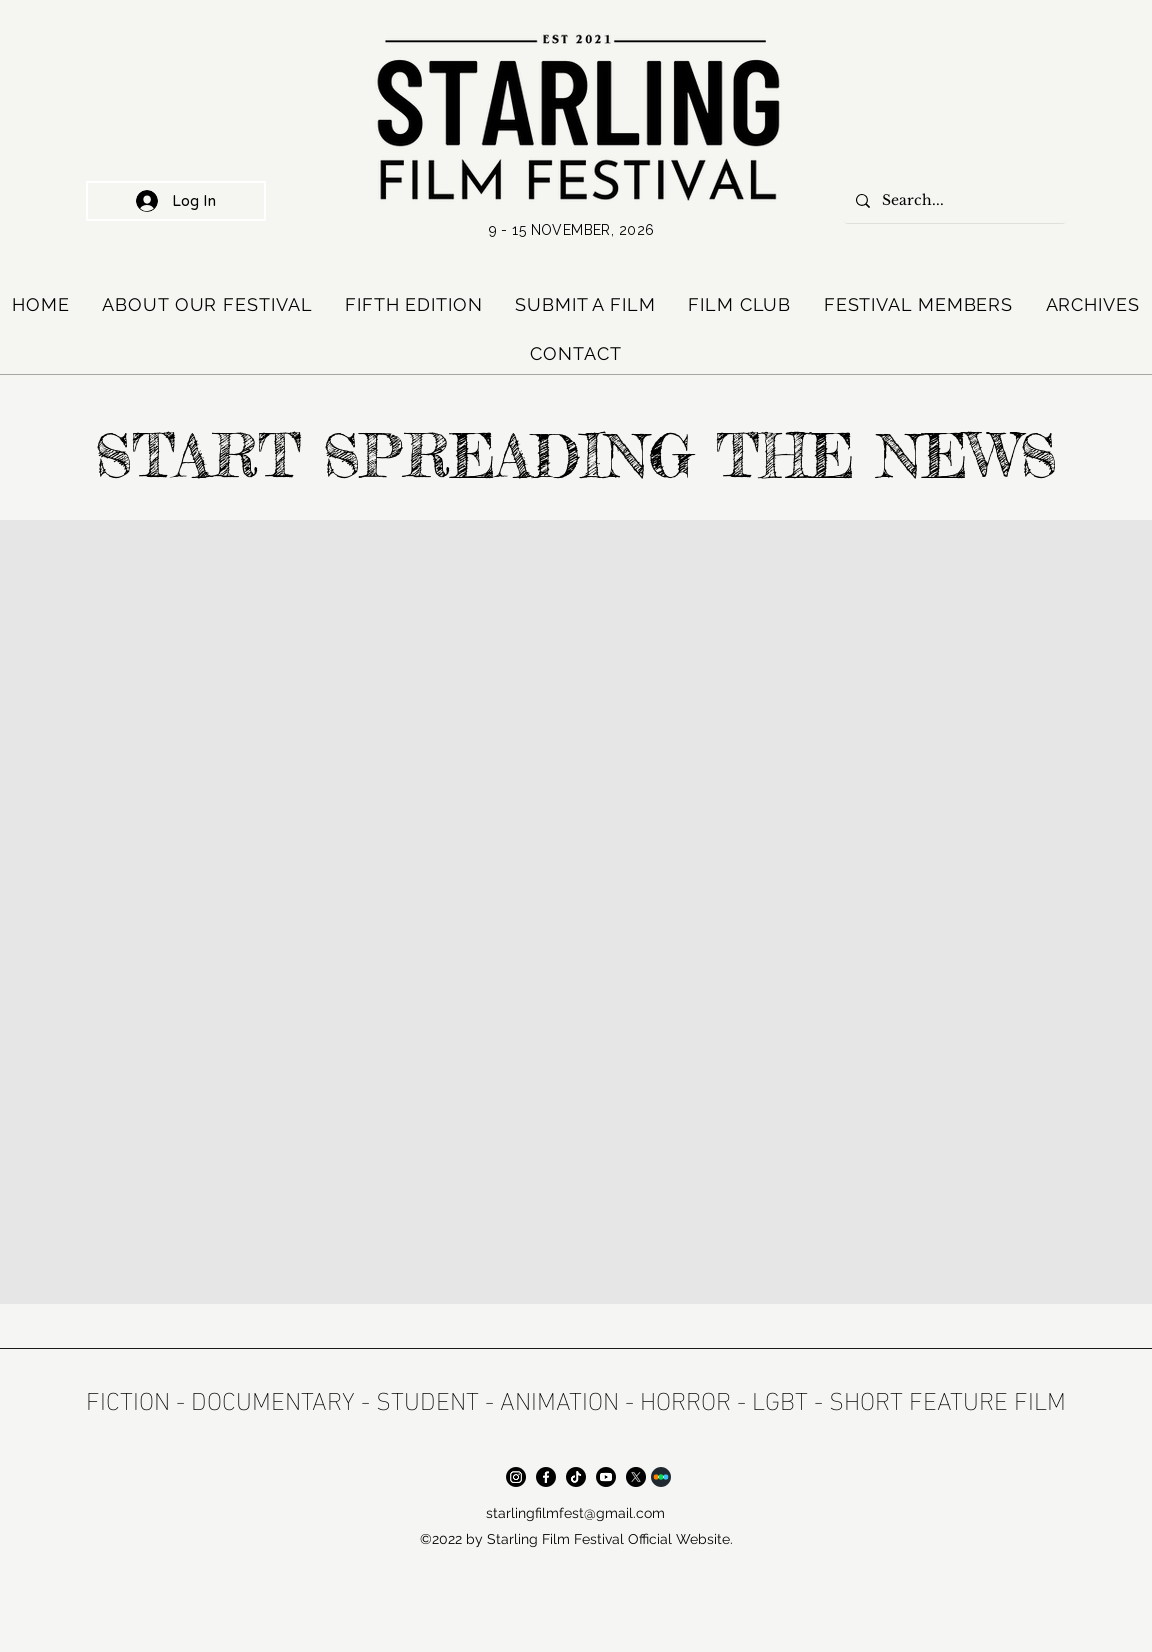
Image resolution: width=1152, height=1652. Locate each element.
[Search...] (953, 201)
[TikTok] (576, 1477)
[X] (636, 1477)
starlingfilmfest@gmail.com (575, 1513)
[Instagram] (516, 1477)
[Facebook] (546, 1477)
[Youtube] (606, 1477)
